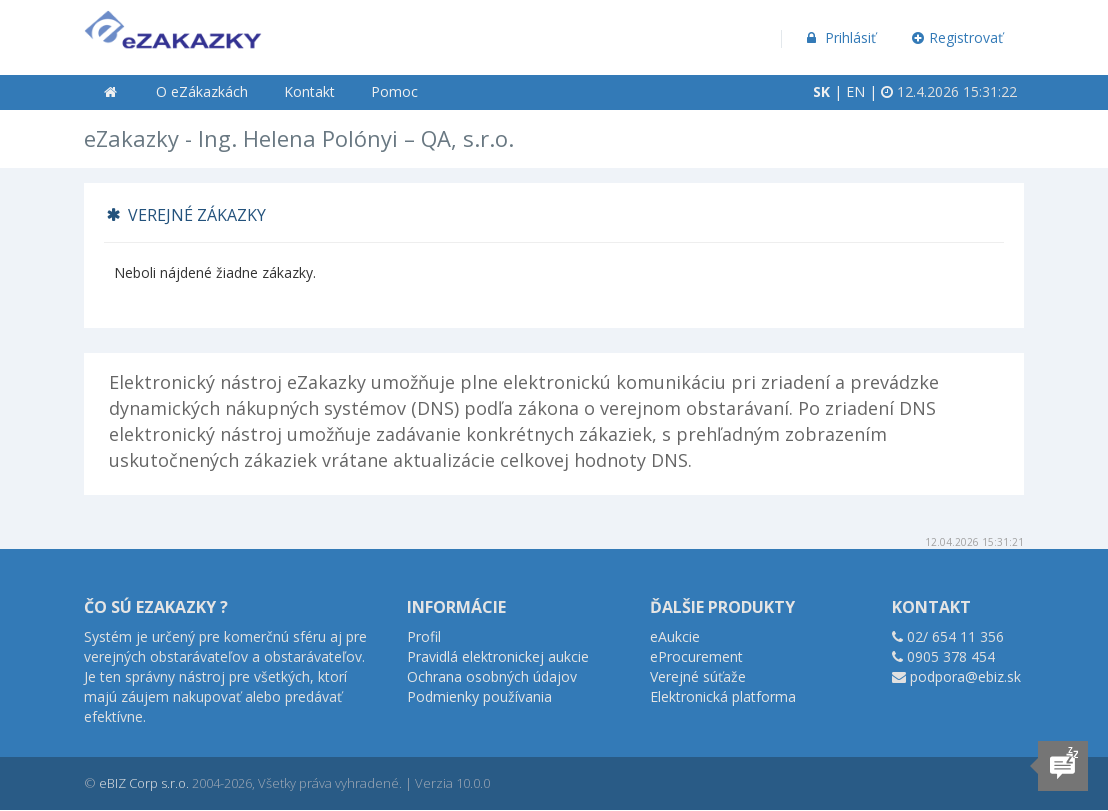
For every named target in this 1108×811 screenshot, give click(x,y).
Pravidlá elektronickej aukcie (498, 656)
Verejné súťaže (698, 676)
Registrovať (958, 37)
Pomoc (394, 91)
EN (855, 91)
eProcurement (696, 656)
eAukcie (675, 636)
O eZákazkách (202, 91)
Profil (424, 636)
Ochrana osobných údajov (492, 676)
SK (821, 91)
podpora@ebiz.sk (965, 676)
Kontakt (309, 91)
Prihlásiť (839, 37)
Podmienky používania (479, 696)
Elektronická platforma (723, 696)
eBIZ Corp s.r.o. (144, 783)
